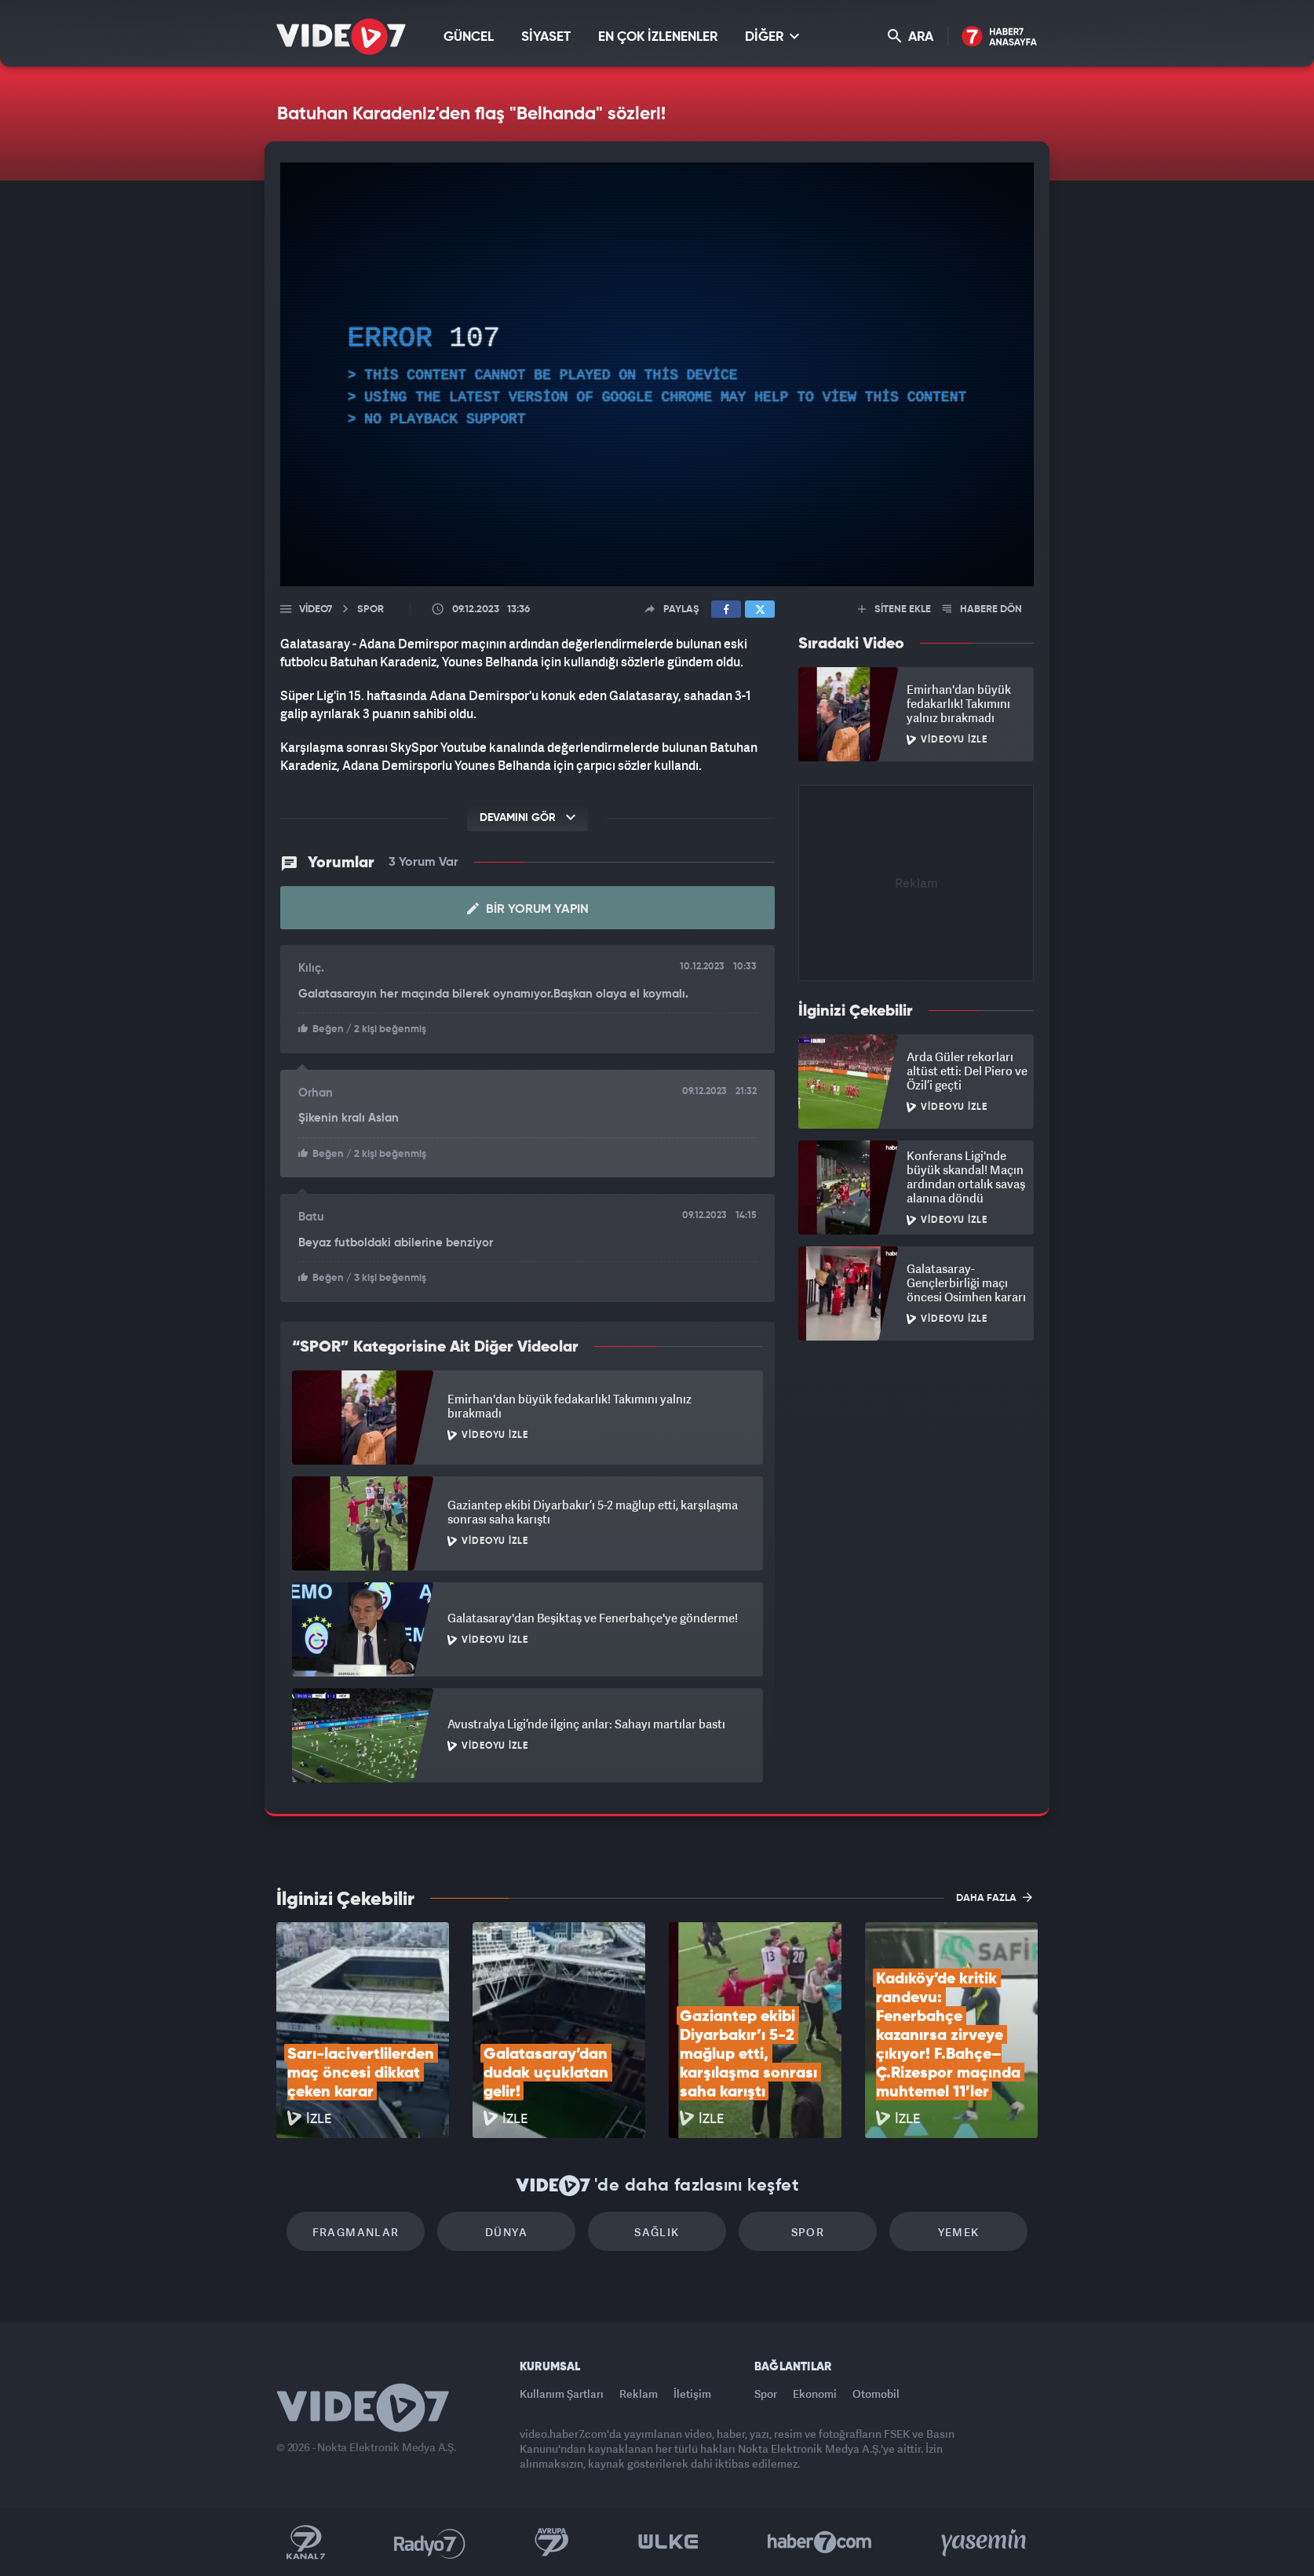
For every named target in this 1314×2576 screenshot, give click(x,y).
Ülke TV (668, 2542)
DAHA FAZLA (994, 1897)
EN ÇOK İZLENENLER (657, 37)
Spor (808, 2231)
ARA (910, 36)
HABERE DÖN (982, 609)
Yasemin (985, 2542)
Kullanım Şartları (562, 2393)
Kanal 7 (305, 2542)
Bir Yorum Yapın (528, 909)
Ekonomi (815, 2393)
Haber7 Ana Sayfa (1000, 37)
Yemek (959, 2231)
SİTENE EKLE (894, 609)
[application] (657, 374)
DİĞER (772, 36)
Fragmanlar (356, 2231)
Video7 (315, 609)
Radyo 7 (429, 2542)
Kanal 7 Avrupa (552, 2542)
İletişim (692, 2393)
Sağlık (656, 2231)
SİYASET (546, 37)
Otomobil (876, 2393)
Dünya (506, 2231)
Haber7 (820, 2542)
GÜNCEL (468, 37)
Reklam (638, 2393)
